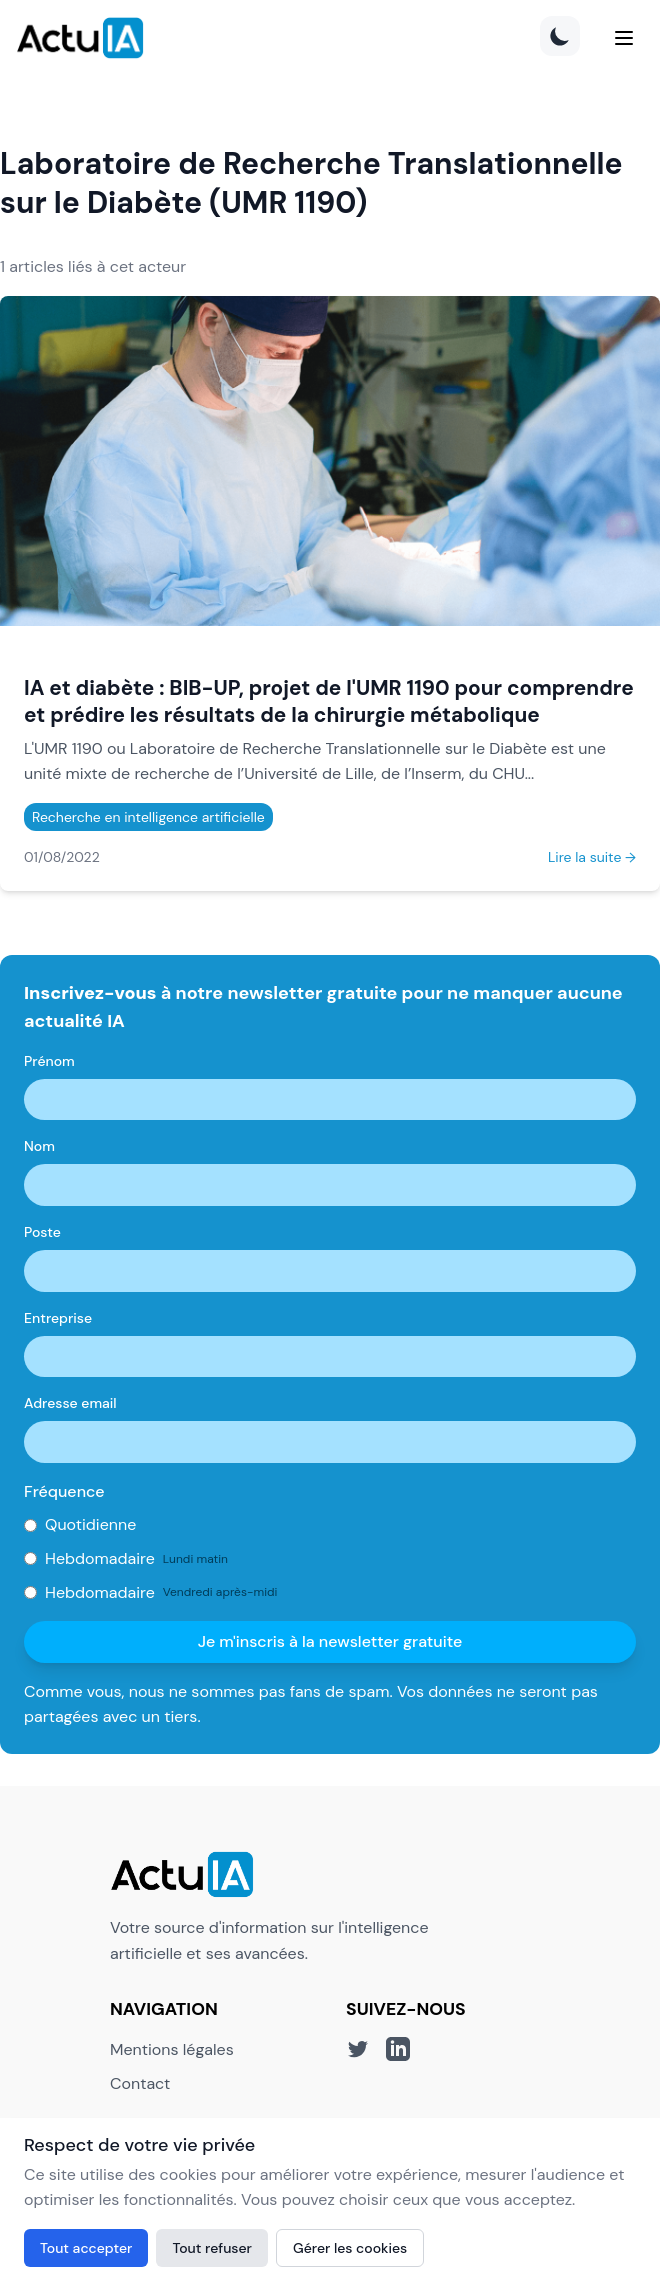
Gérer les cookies (350, 2248)
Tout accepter (86, 2248)
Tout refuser (212, 2248)
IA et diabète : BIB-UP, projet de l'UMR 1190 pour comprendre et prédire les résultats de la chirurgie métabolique (329, 701)
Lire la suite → (592, 857)
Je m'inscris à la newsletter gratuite (330, 1641)
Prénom (49, 1061)
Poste (42, 1232)
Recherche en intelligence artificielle (148, 817)
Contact (140, 2083)
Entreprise (58, 1318)
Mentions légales (172, 2049)
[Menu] (624, 38)
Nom (39, 1146)
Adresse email (70, 1403)
